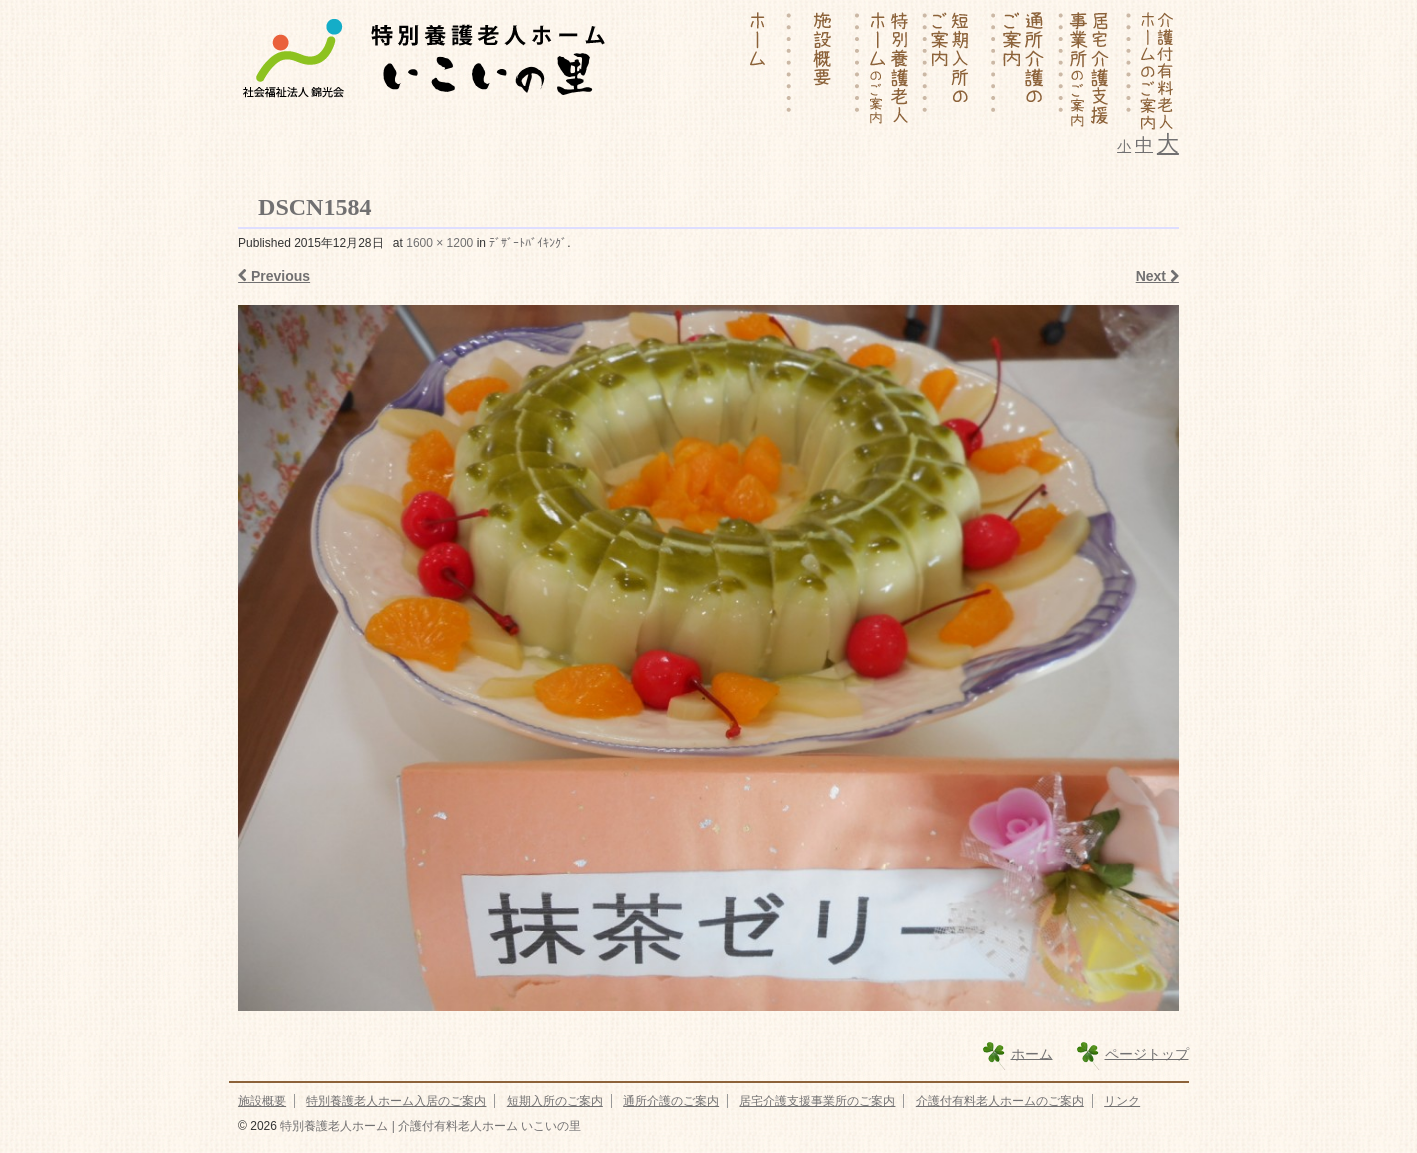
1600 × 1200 (439, 243)
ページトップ (1147, 1053)
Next (1157, 276)
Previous (274, 276)
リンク (1122, 1101)
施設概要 (262, 1101)
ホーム (1032, 1053)
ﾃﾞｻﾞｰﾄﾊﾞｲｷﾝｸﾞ (528, 243)
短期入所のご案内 (555, 1101)
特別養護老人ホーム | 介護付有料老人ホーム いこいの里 (429, 1126)
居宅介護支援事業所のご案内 (817, 1101)
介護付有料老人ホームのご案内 (1000, 1101)
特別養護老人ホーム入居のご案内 (396, 1101)
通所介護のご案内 (671, 1101)
